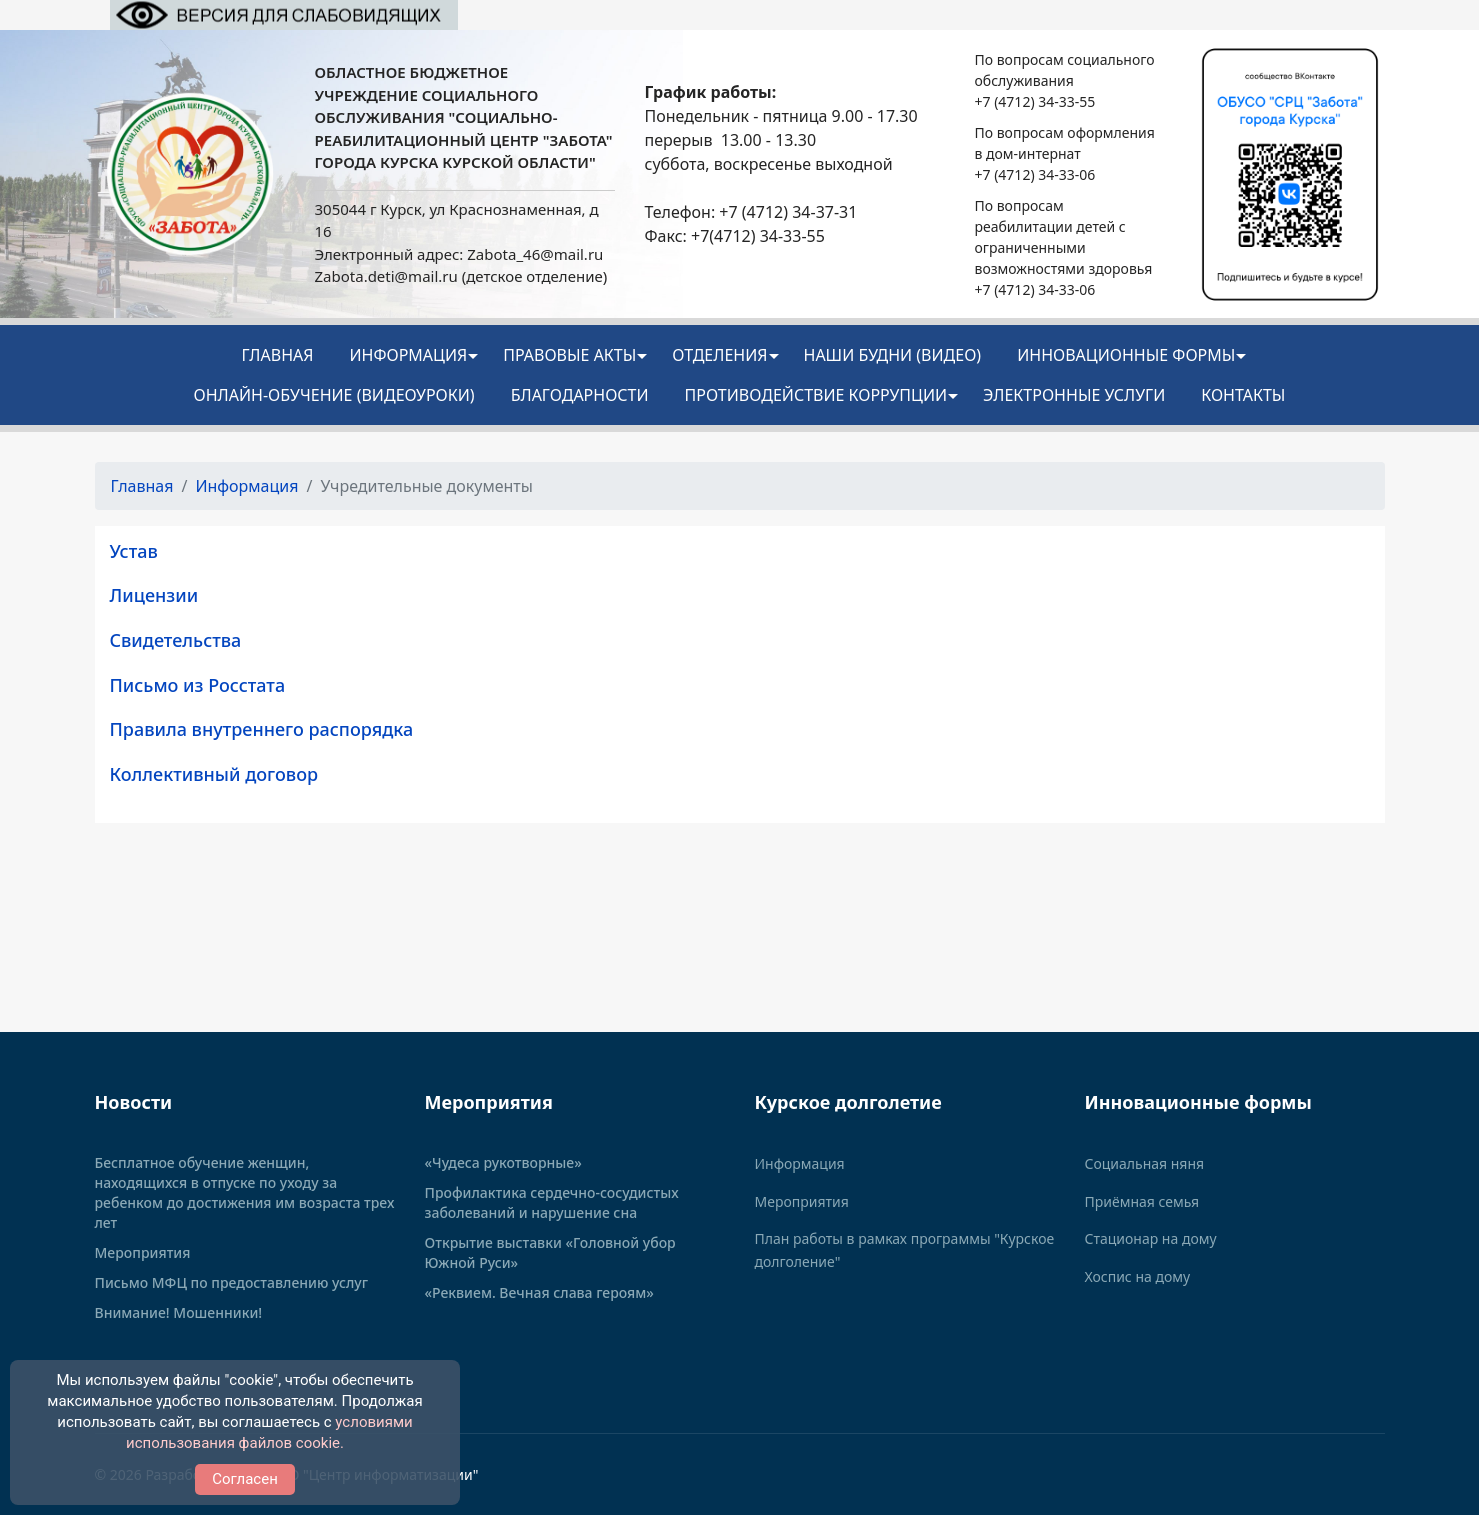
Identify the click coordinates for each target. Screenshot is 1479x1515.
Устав (134, 551)
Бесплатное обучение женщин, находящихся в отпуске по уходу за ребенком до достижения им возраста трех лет (245, 1192)
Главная (278, 355)
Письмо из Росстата (198, 685)
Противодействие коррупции (816, 395)
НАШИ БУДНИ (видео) (893, 355)
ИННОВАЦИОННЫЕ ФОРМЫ (1126, 355)
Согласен (245, 1479)
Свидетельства (176, 640)
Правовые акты (569, 355)
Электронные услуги (1074, 395)
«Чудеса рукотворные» (503, 1162)
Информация (408, 355)
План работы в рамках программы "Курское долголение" (905, 1249)
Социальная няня (1145, 1163)
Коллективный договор (214, 774)
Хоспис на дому (1138, 1276)
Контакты (1243, 395)
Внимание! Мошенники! (179, 1312)
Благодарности (580, 395)
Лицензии (154, 595)
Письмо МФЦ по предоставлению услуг (232, 1282)
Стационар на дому (1151, 1238)
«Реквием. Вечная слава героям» (539, 1292)
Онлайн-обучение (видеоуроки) (334, 395)
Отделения (719, 355)
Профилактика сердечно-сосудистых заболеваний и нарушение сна (552, 1202)
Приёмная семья (1142, 1201)
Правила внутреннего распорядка (262, 729)
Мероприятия (143, 1252)
